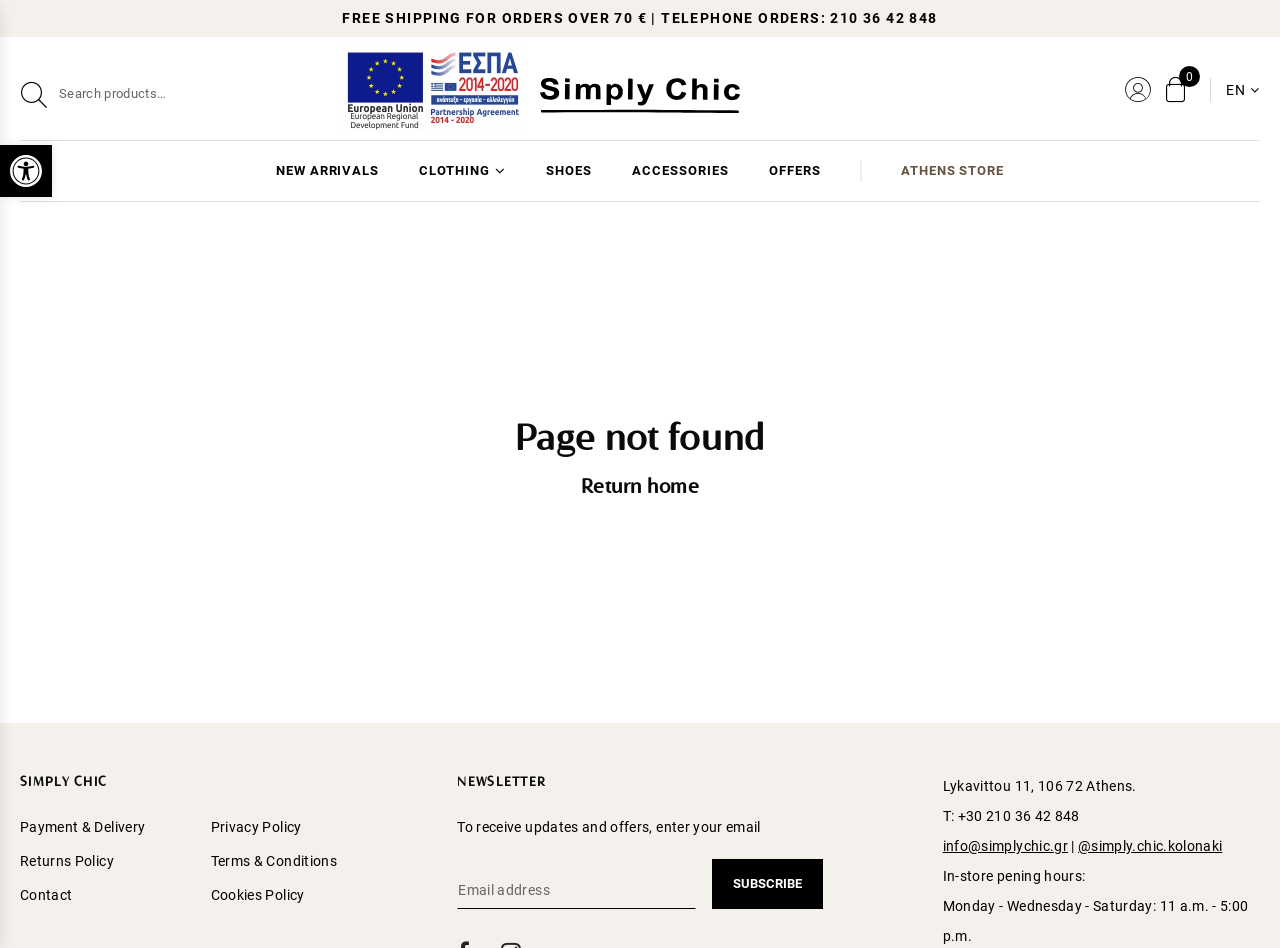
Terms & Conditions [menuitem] (274, 861)
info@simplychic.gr (1005, 846)
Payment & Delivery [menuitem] (82, 827)
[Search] (218, 94)
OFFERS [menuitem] (795, 170)
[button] (26, 171)
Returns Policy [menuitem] (67, 861)
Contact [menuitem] (46, 895)
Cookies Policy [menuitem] (258, 895)
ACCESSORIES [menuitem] (680, 170)
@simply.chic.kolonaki (1150, 846)
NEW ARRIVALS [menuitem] (328, 170)
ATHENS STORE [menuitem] (953, 170)
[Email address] (576, 890)
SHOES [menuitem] (569, 170)
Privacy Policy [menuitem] (256, 827)
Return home (640, 487)
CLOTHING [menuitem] (454, 170)
